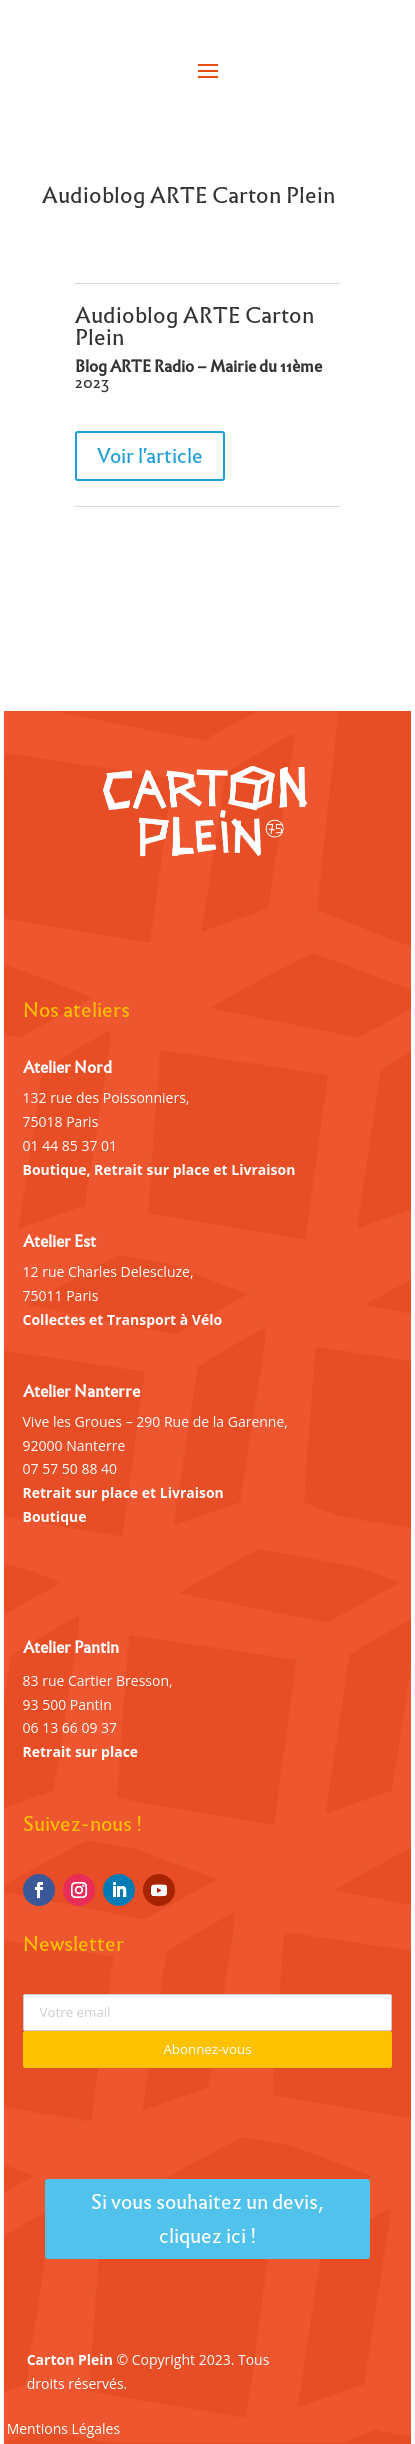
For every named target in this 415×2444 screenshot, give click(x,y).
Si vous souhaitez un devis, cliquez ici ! (207, 2219)
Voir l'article (150, 456)
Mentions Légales (64, 2430)
